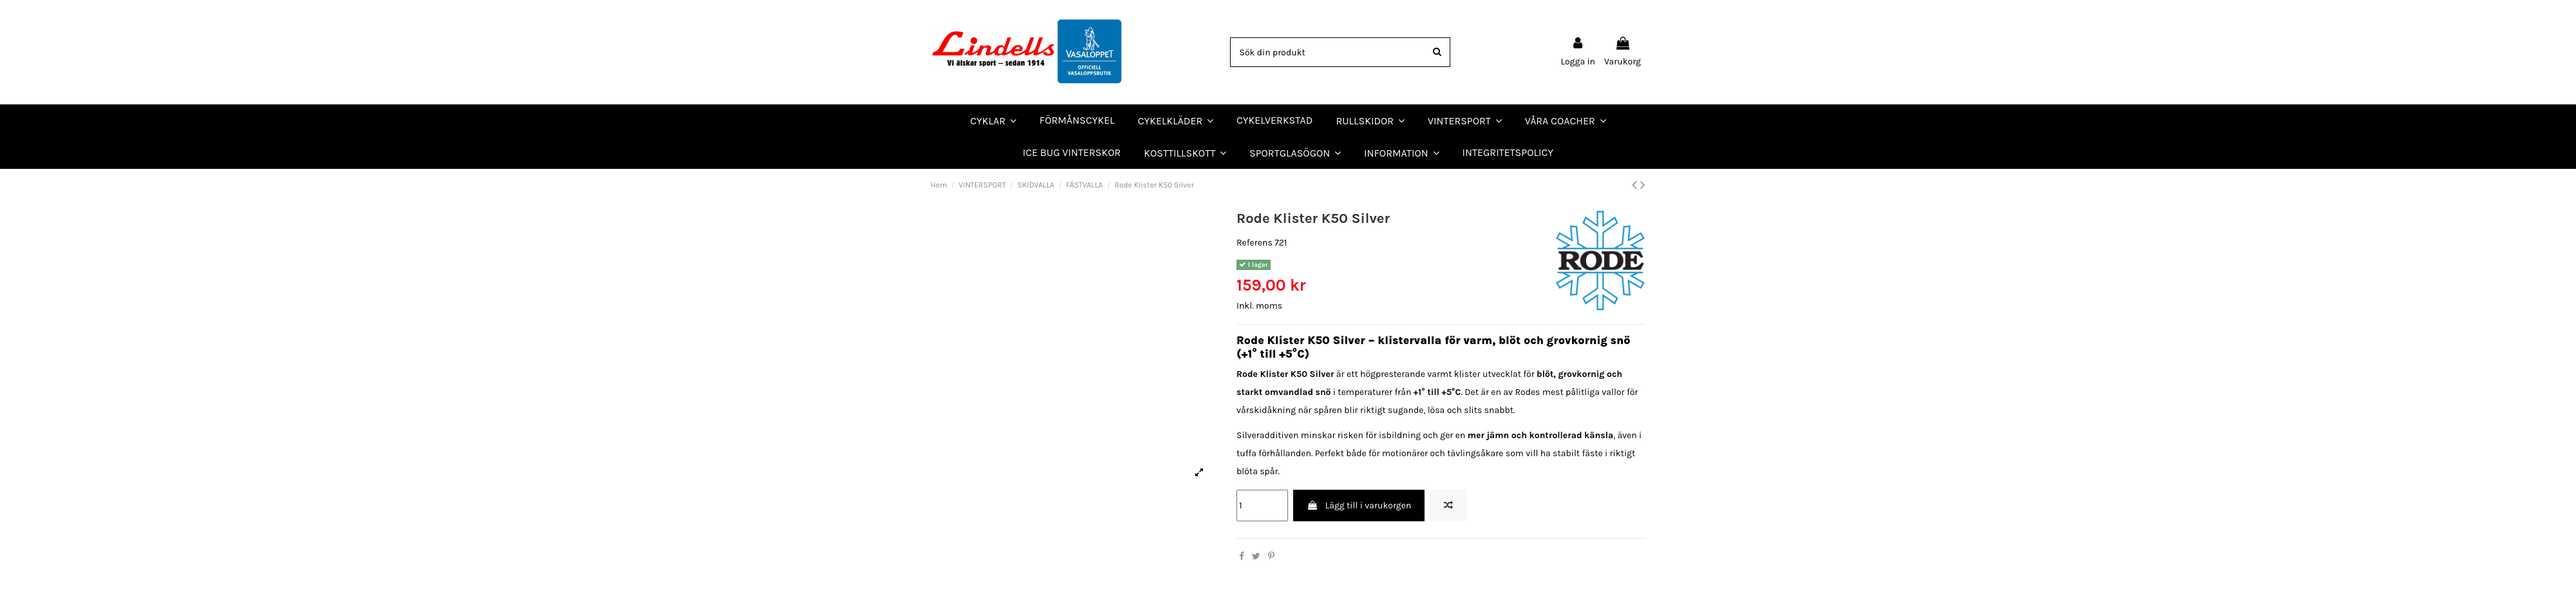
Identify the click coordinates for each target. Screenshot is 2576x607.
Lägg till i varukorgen (1359, 505)
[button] (1565, 120)
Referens (1254, 242)
